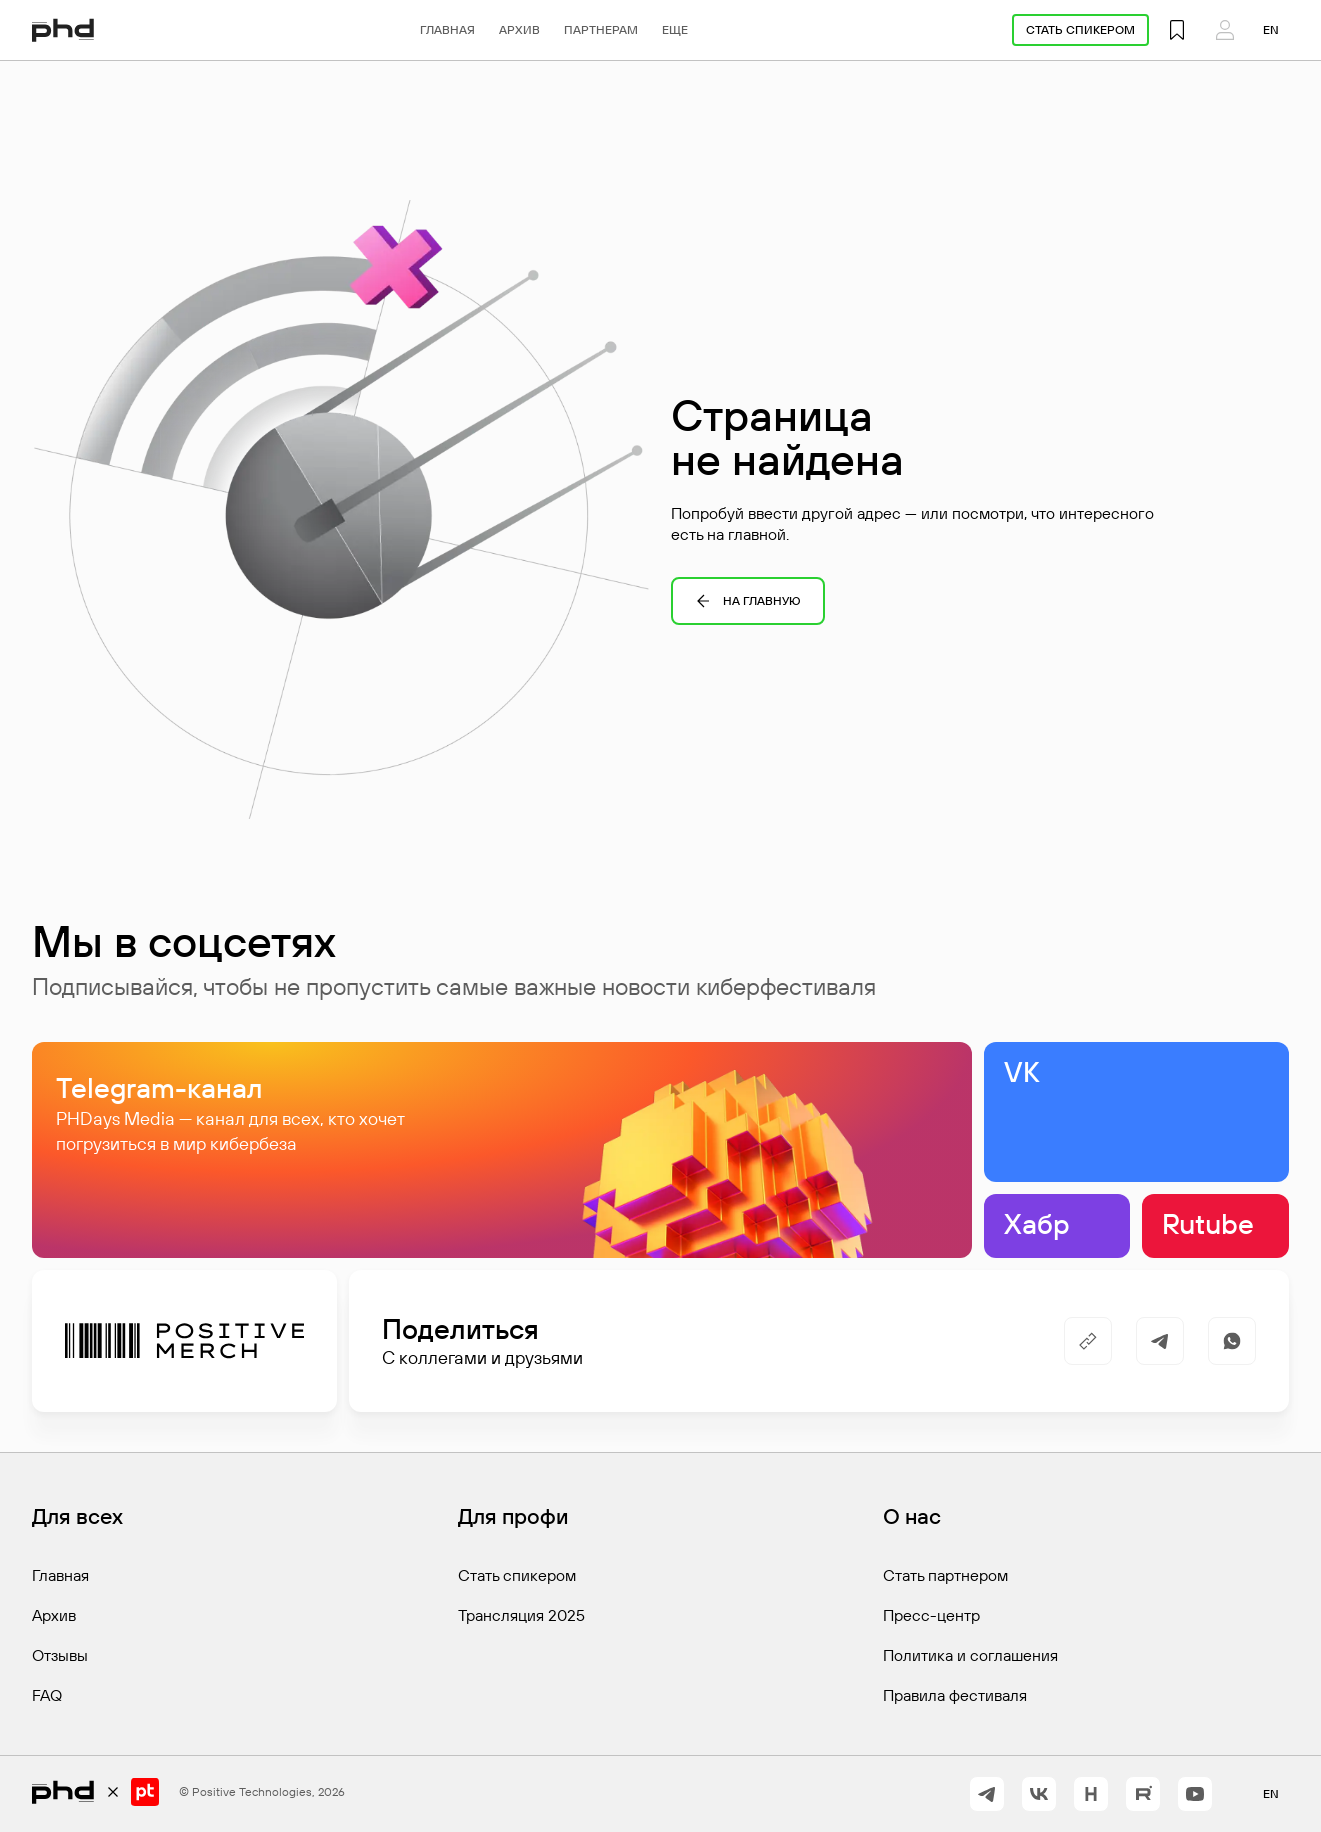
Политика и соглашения (970, 1655)
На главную (748, 601)
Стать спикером (1080, 29)
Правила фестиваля (955, 1695)
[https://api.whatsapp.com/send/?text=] (1232, 1341)
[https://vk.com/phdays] (1039, 1794)
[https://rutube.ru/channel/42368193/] (1143, 1794)
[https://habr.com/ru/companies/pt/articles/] (1091, 1794)
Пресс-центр (931, 1615)
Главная (447, 29)
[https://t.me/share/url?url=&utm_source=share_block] (1160, 1341)
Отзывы (60, 1655)
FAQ (47, 1695)
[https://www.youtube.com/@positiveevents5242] (1195, 1794)
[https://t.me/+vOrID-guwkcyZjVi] (987, 1794)
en (1271, 29)
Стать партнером (945, 1575)
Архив (519, 29)
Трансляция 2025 (521, 1615)
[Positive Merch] (184, 1341)
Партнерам (601, 29)
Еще (675, 29)
